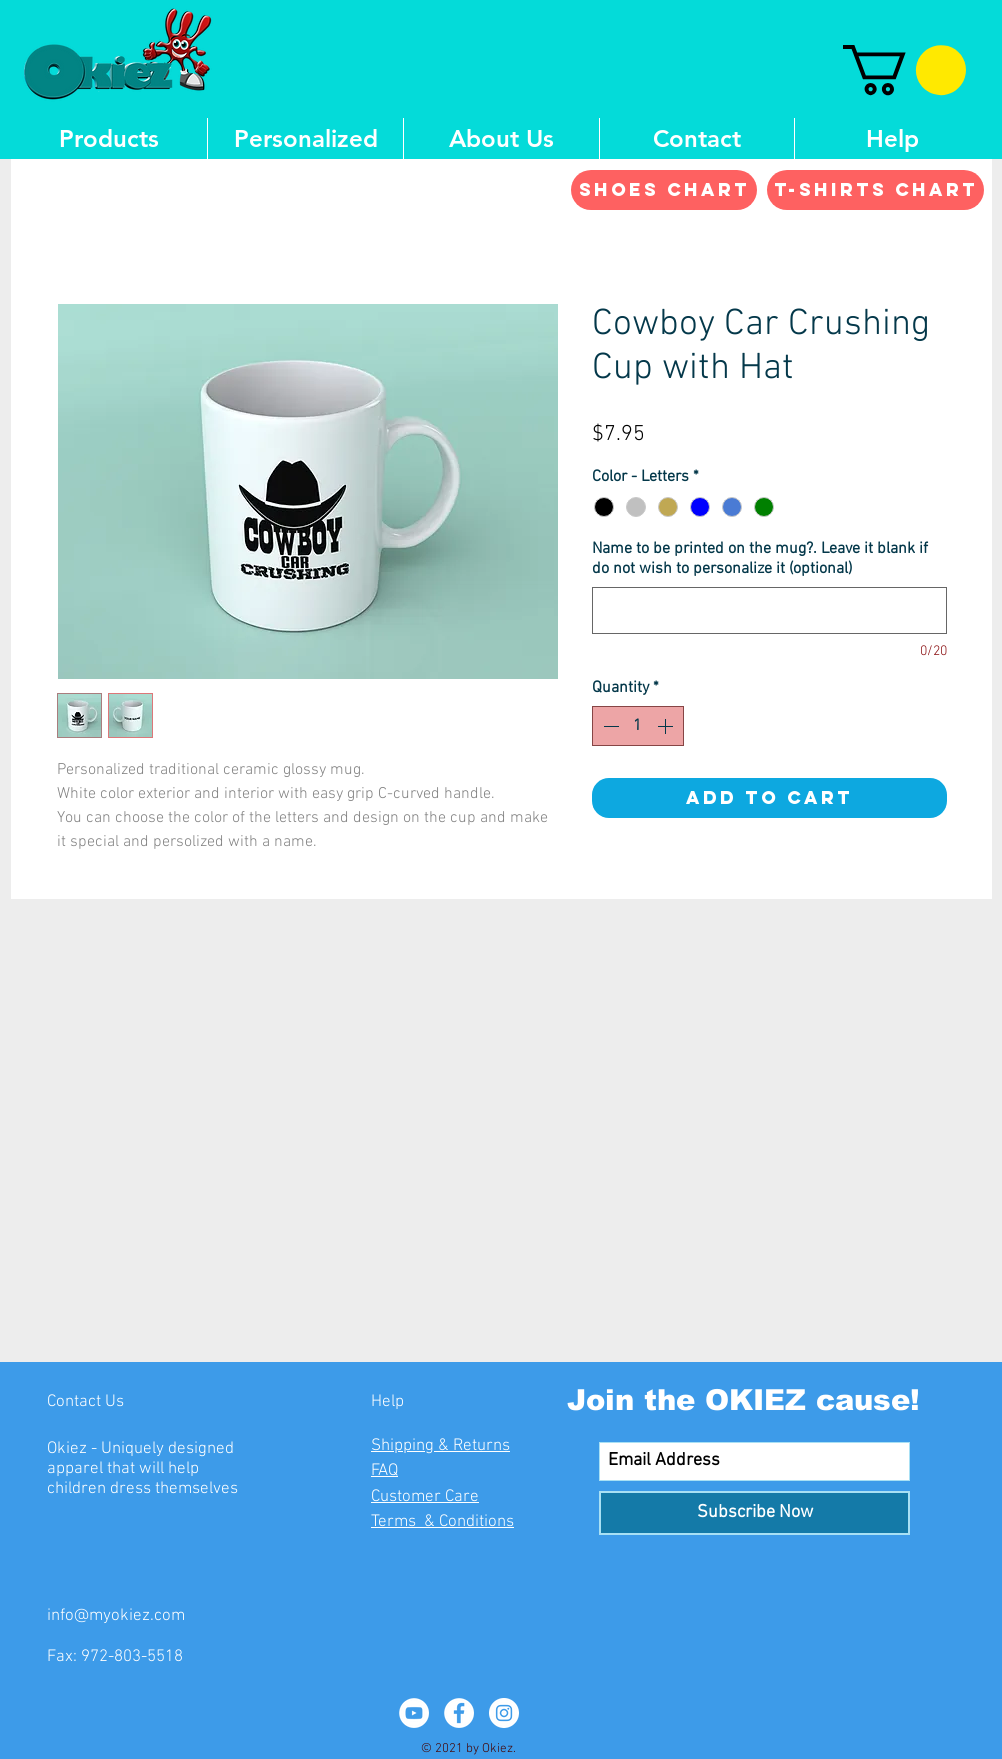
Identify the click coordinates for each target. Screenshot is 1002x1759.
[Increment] (667, 726)
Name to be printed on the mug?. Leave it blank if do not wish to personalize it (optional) (760, 559)
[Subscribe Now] (754, 1513)
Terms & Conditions (442, 1522)
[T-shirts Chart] (875, 190)
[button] (904, 70)
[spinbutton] (638, 726)
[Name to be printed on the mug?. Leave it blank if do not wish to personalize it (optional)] (769, 610)
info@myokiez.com (116, 1616)
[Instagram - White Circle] (504, 1713)
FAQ (384, 1471)
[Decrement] (609, 726)
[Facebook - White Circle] (459, 1713)
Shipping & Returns (440, 1446)
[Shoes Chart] (664, 190)
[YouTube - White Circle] (414, 1713)
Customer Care (425, 1497)
